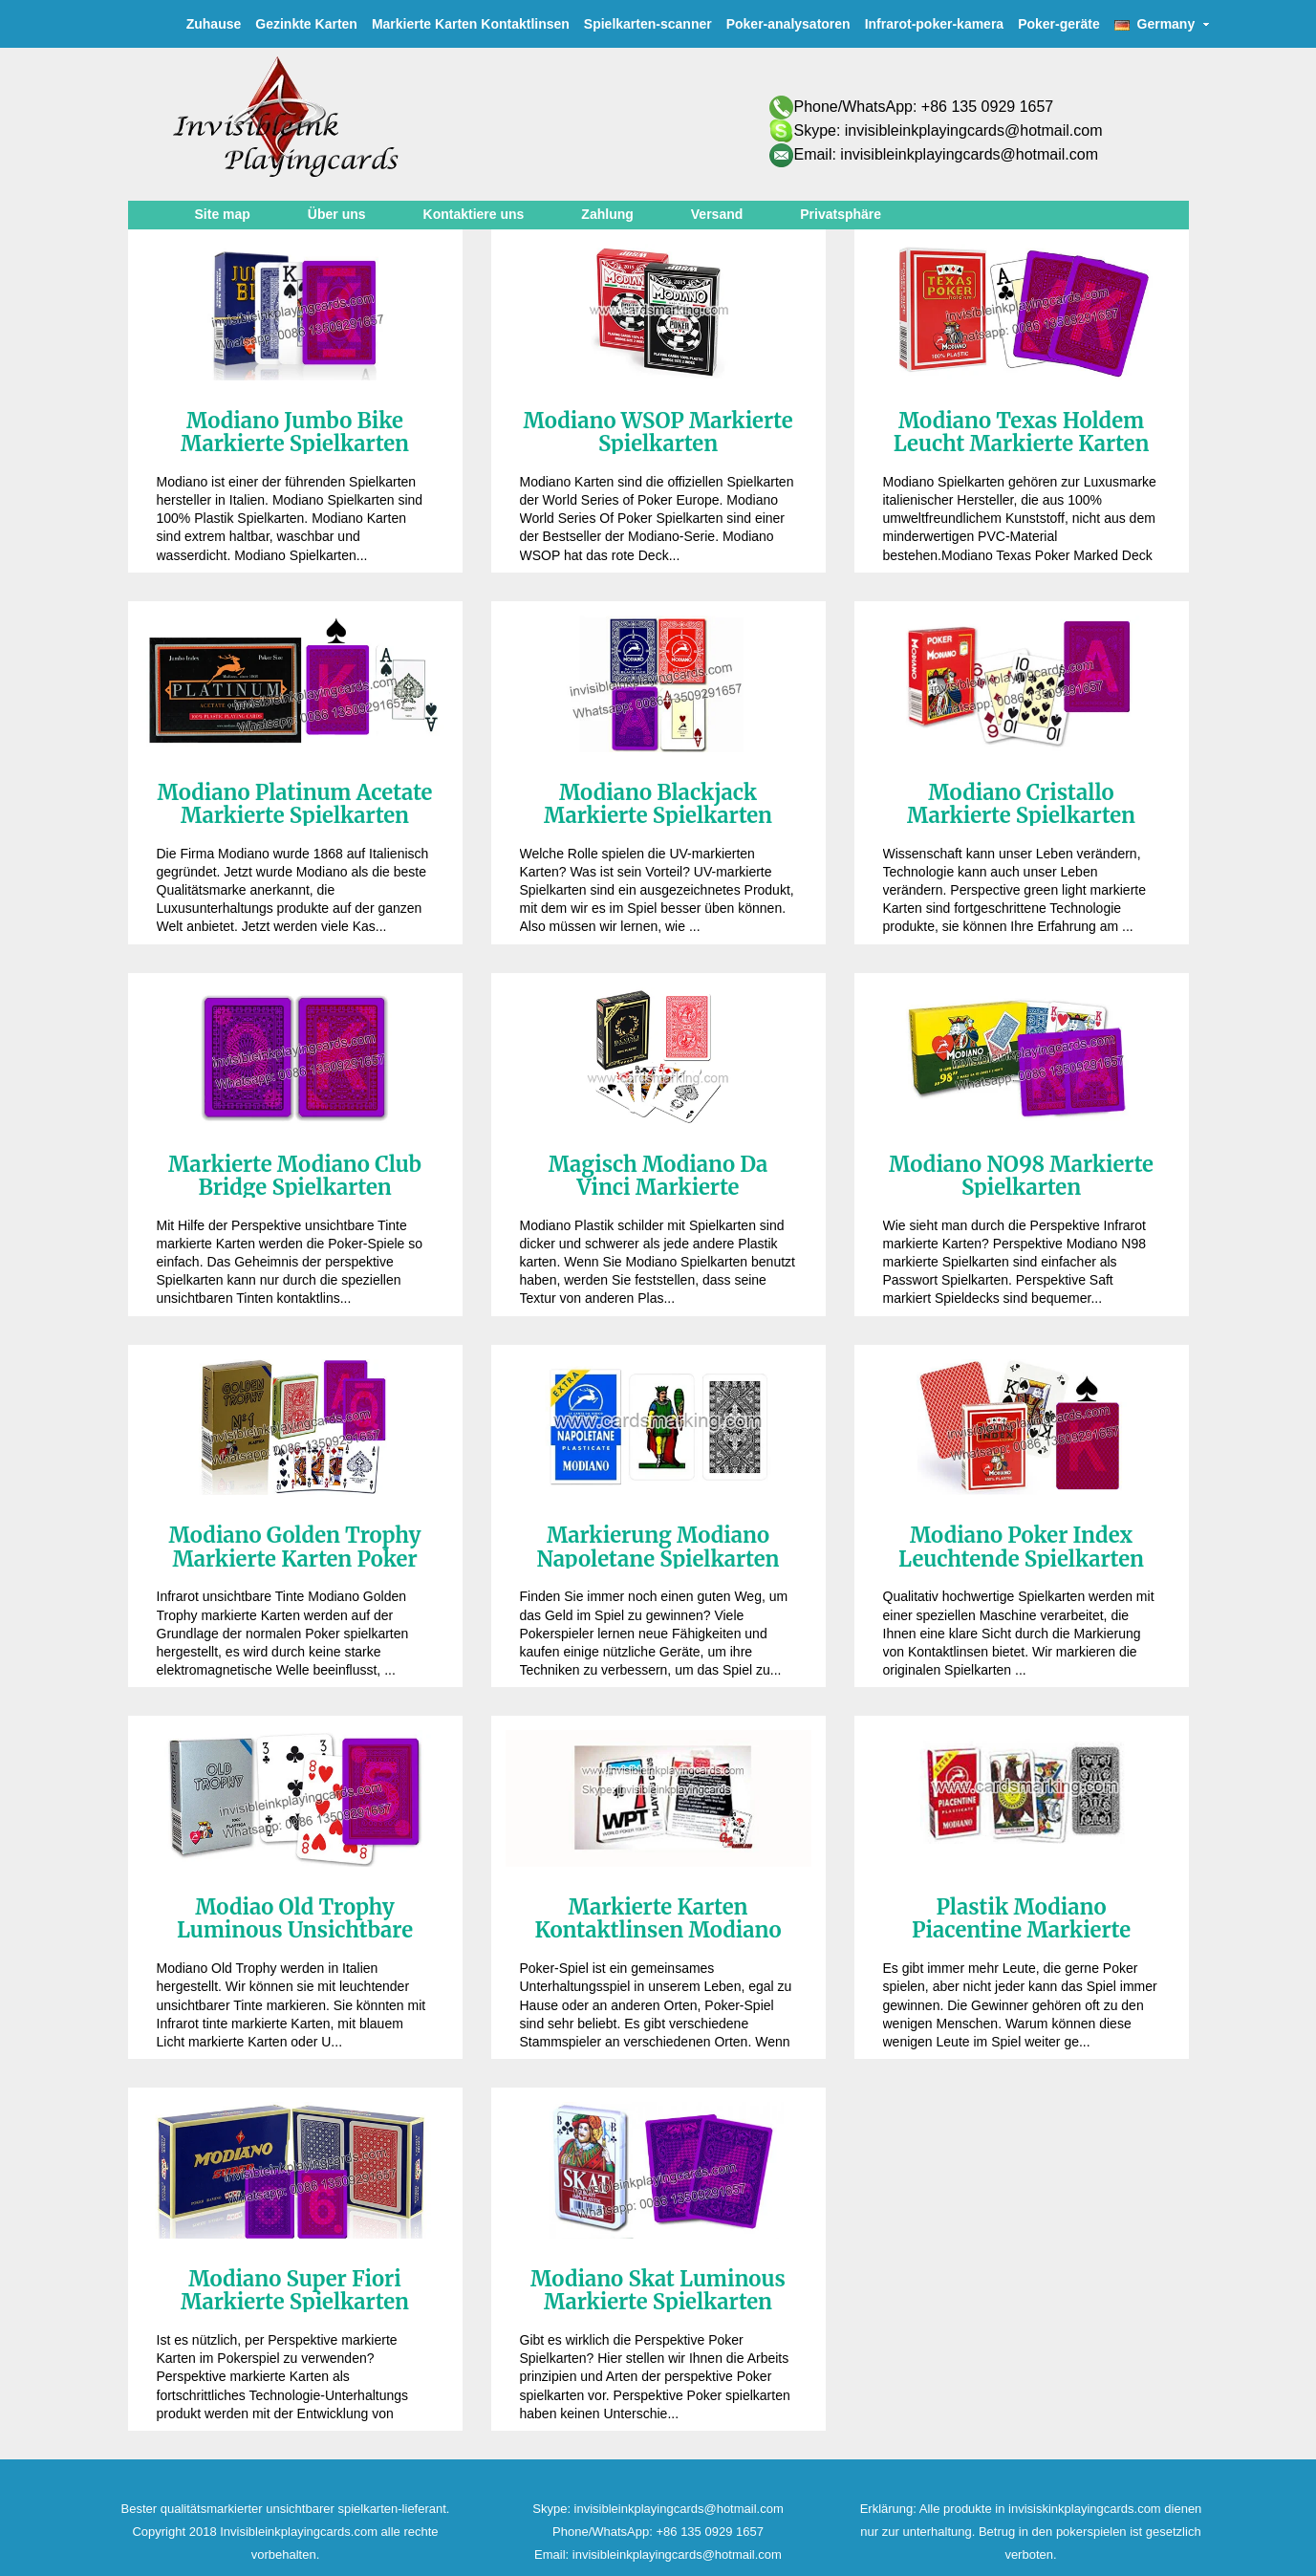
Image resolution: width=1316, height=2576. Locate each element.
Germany (1162, 24)
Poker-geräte (1059, 24)
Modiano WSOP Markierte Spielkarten (657, 432)
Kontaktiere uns (474, 214)
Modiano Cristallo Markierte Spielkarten (1021, 804)
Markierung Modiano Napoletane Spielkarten (658, 1546)
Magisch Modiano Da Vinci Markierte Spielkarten (658, 1187)
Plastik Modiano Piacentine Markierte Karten (1021, 1930)
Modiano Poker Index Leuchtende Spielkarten (1021, 1546)
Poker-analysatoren (788, 24)
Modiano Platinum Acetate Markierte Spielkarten (294, 804)
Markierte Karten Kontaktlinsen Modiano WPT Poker (657, 1930)
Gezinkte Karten (306, 24)
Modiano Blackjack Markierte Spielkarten (658, 804)
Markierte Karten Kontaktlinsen (471, 24)
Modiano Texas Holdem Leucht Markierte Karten (1022, 432)
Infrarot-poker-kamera (934, 24)
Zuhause (214, 24)
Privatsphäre (840, 214)
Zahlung (607, 214)
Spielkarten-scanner (648, 24)
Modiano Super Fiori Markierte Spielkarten (295, 2290)
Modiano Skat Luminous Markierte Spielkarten (658, 2290)
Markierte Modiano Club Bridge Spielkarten (294, 1176)
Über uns (337, 214)
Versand (717, 214)
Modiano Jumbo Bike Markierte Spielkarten (295, 432)
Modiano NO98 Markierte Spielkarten (1021, 1176)
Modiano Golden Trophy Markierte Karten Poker (295, 1546)
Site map (222, 214)
